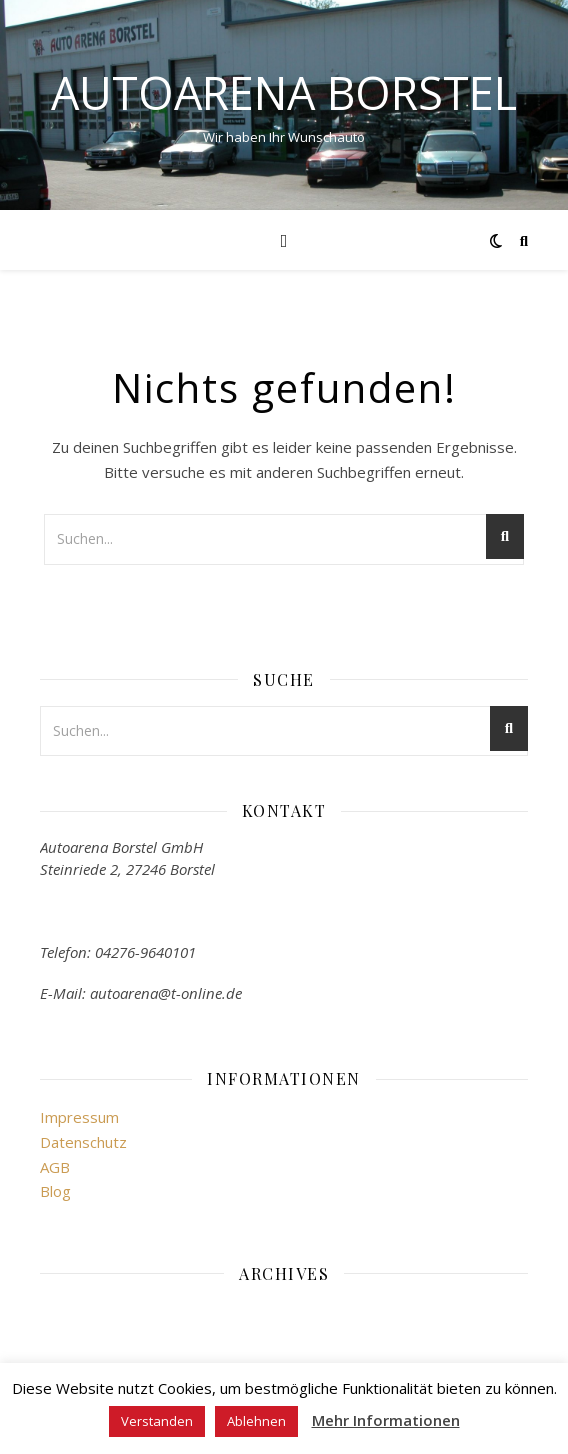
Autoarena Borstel (284, 92)
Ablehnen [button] (256, 1421)
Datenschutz (83, 1142)
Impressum (79, 1117)
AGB (55, 1167)
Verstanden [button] (157, 1421)
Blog (55, 1191)
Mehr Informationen (386, 1420)
